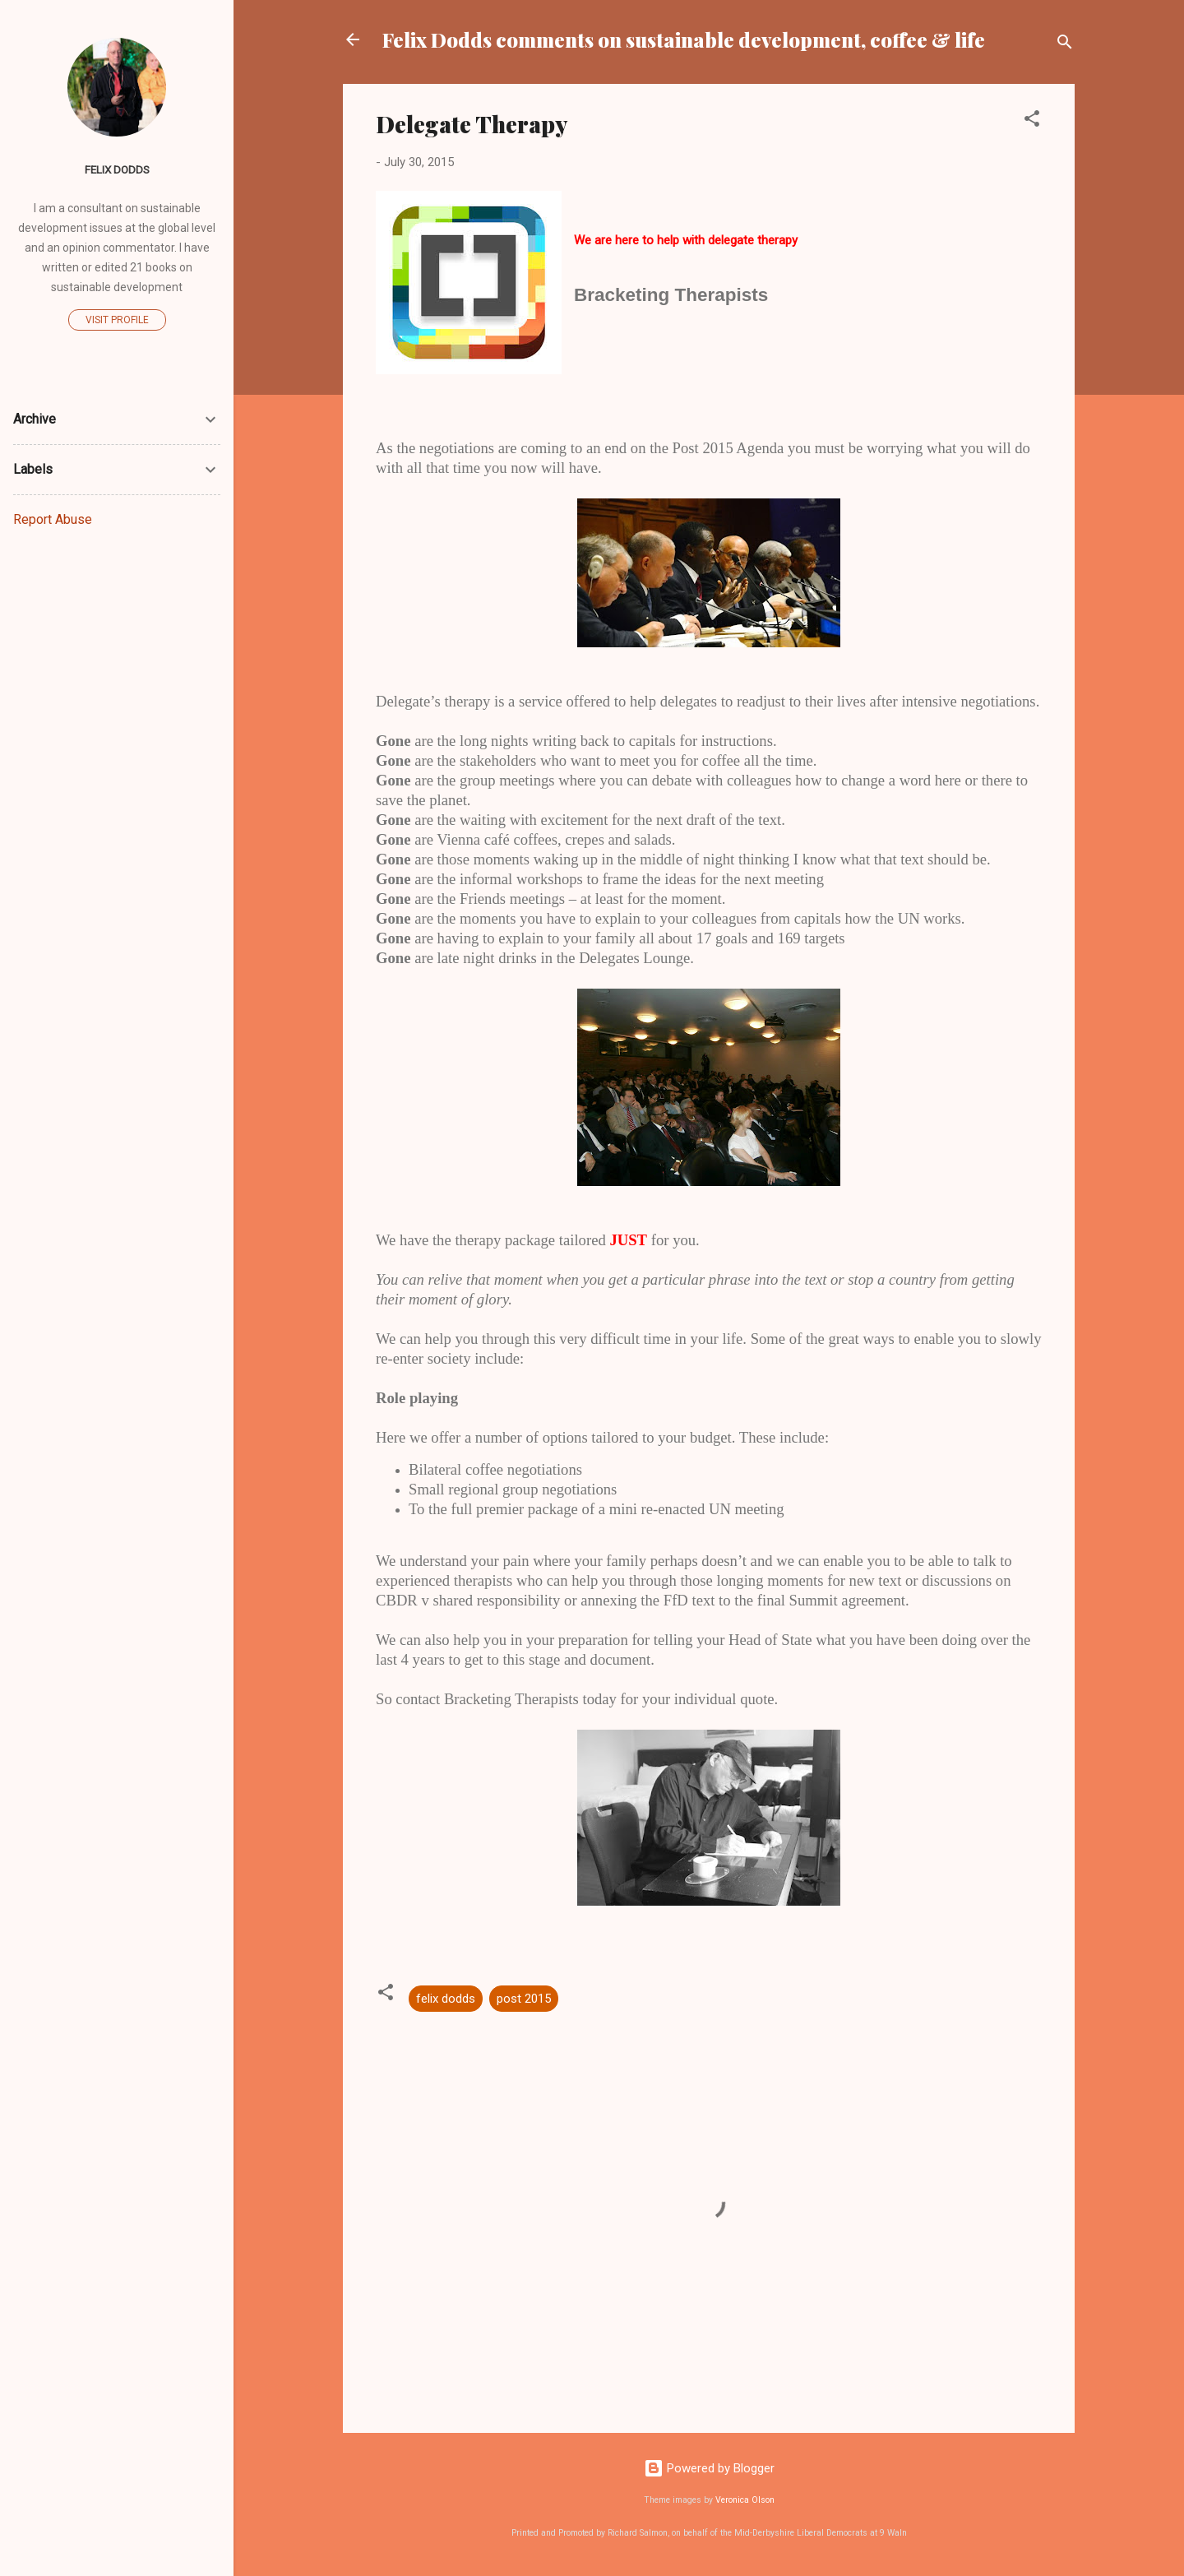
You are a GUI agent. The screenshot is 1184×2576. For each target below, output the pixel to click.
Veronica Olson (745, 2500)
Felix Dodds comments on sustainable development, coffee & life (683, 39)
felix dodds (445, 1998)
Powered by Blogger (709, 2468)
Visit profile (117, 320)
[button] (1032, 121)
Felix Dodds (117, 169)
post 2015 (524, 1998)
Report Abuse (52, 519)
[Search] (1065, 45)
